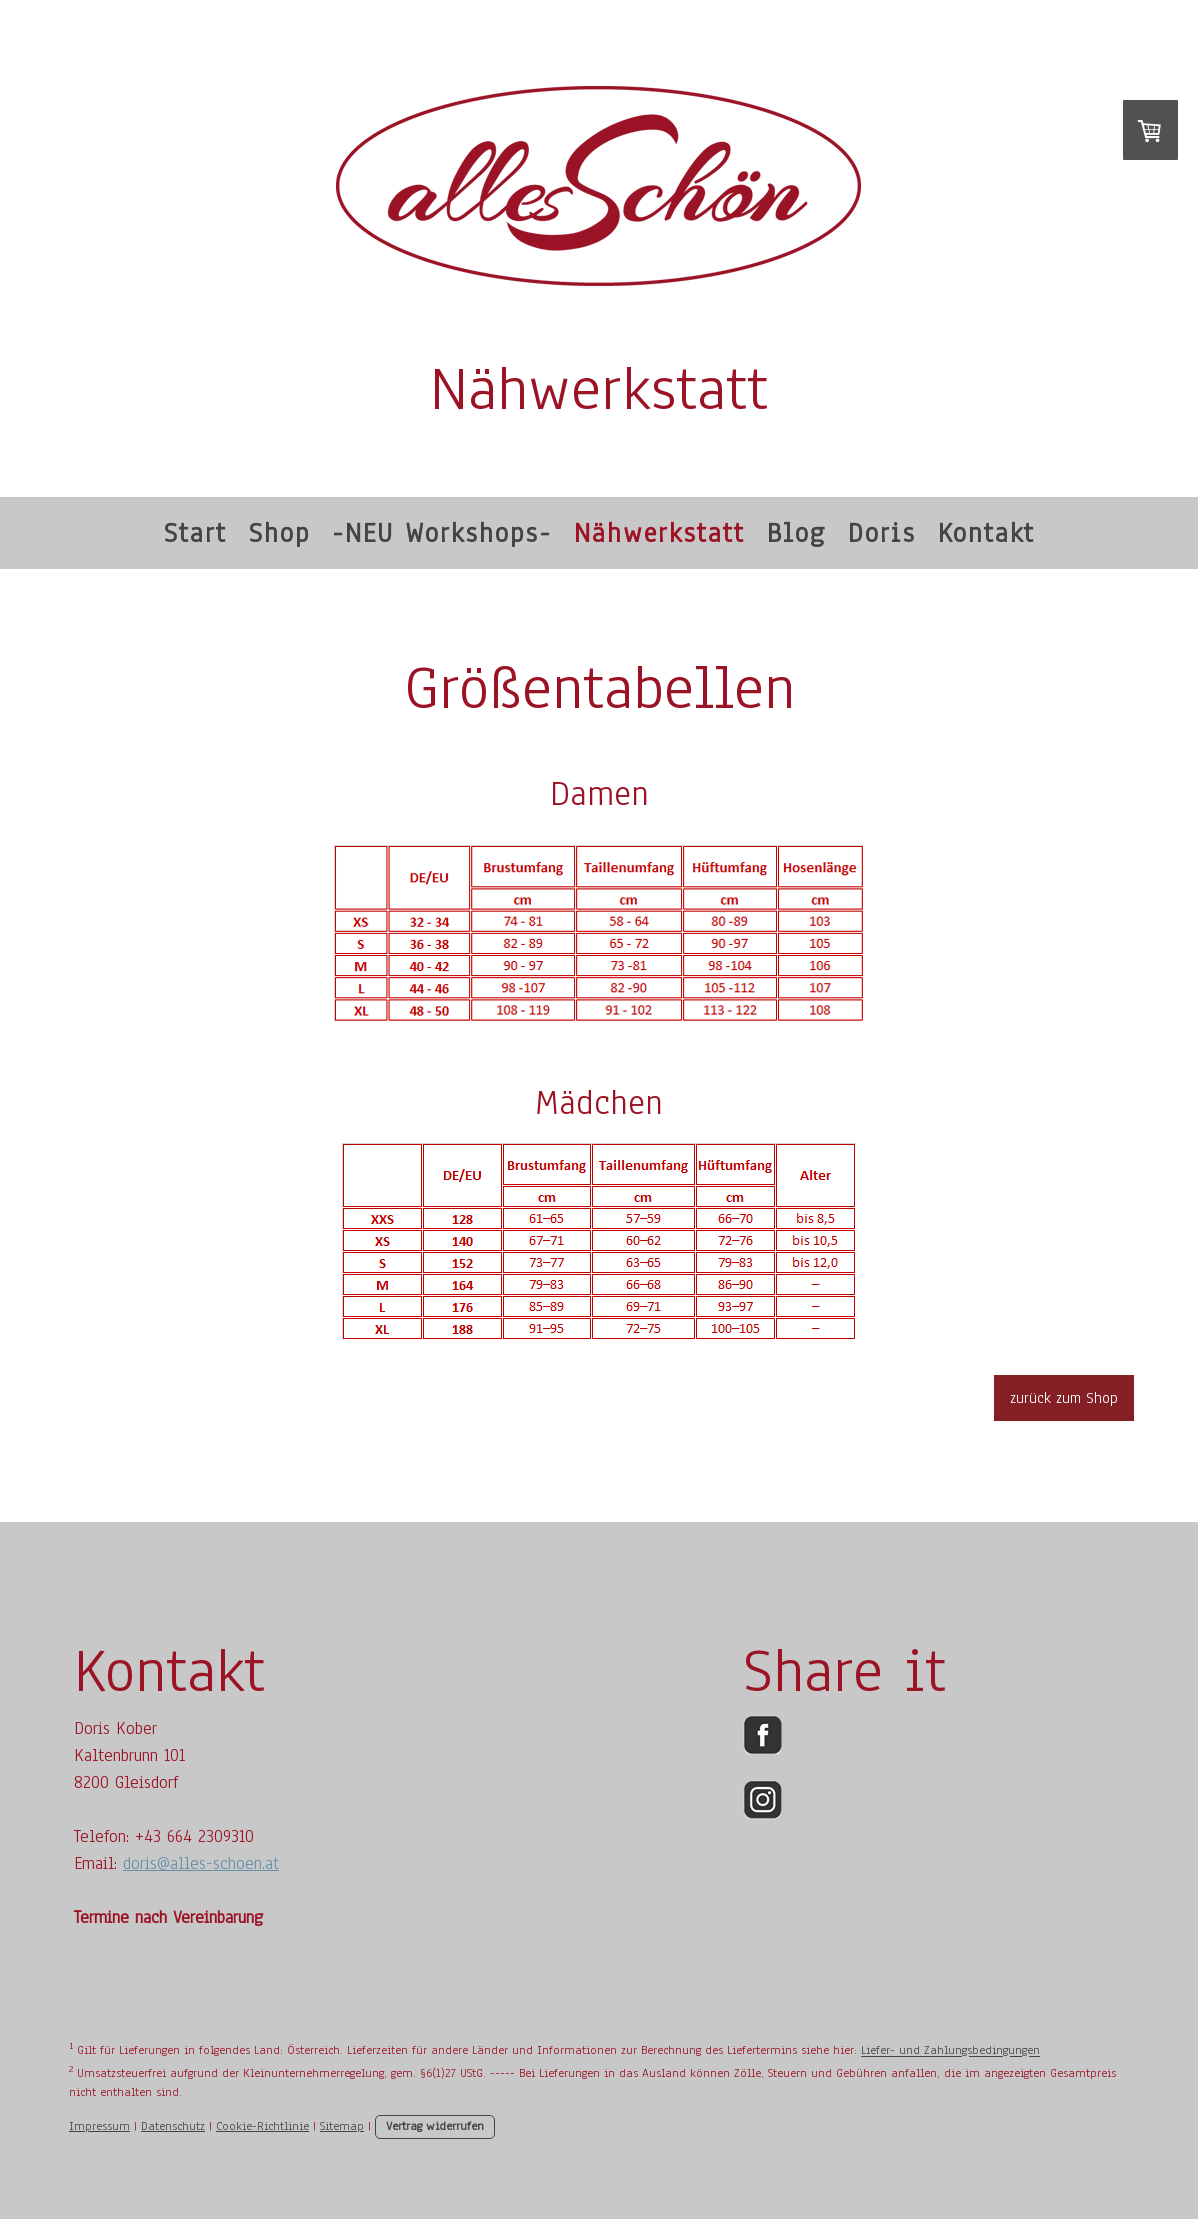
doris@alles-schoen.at (201, 1863)
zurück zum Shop (1064, 1398)
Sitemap (342, 2126)
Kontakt (986, 533)
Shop (279, 533)
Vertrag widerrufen (435, 2126)
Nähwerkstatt (659, 533)
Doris (882, 533)
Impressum (99, 2126)
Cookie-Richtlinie (262, 2126)
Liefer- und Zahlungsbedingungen (950, 2051)
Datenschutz (173, 2126)
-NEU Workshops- (442, 533)
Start (195, 533)
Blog (796, 533)
